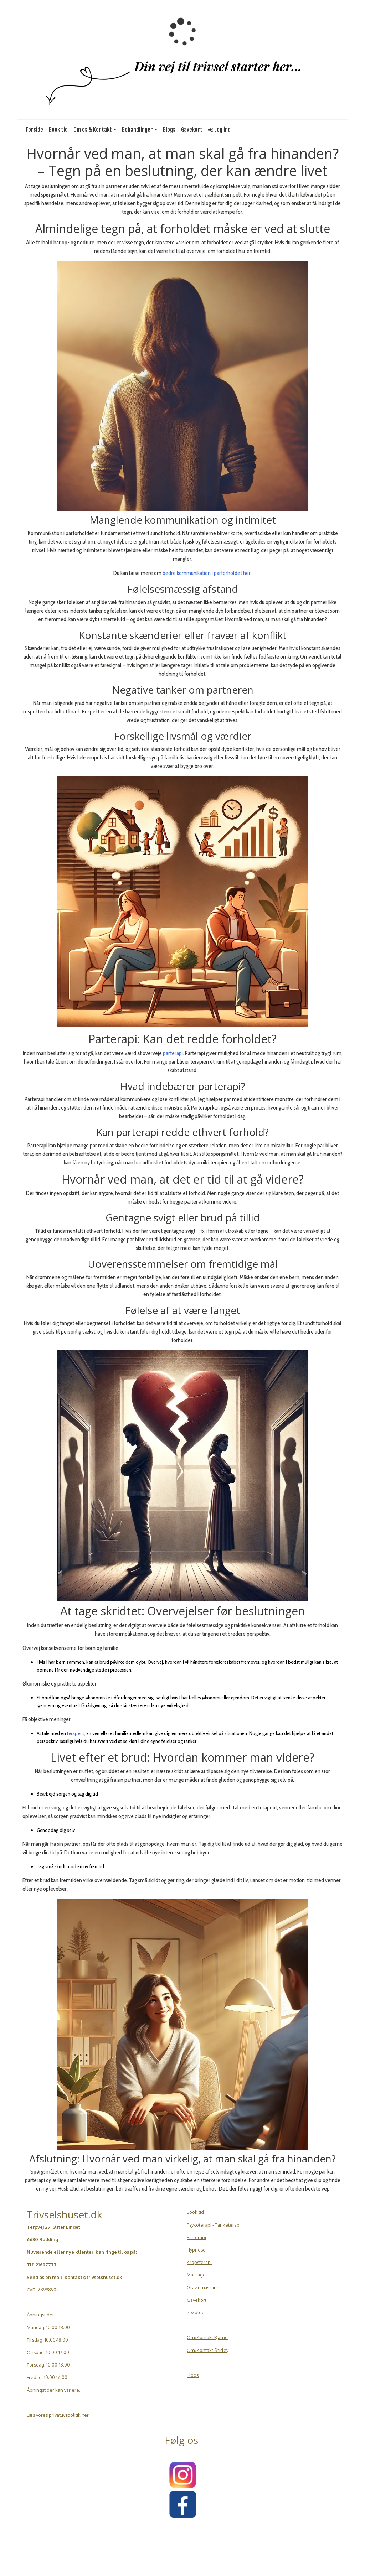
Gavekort (191, 129)
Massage (196, 2275)
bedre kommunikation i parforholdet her (207, 573)
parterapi (173, 1053)
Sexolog (196, 2312)
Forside (34, 129)
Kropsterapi (199, 2262)
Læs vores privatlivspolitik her (58, 2415)
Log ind (219, 129)
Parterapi (196, 2237)
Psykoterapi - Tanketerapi (214, 2225)
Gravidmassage (203, 2287)
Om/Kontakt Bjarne (207, 2337)
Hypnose (196, 2250)
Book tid (58, 129)
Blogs (169, 129)
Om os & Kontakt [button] (92, 129)
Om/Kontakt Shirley (207, 2350)
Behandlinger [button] (137, 129)
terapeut (75, 1733)
